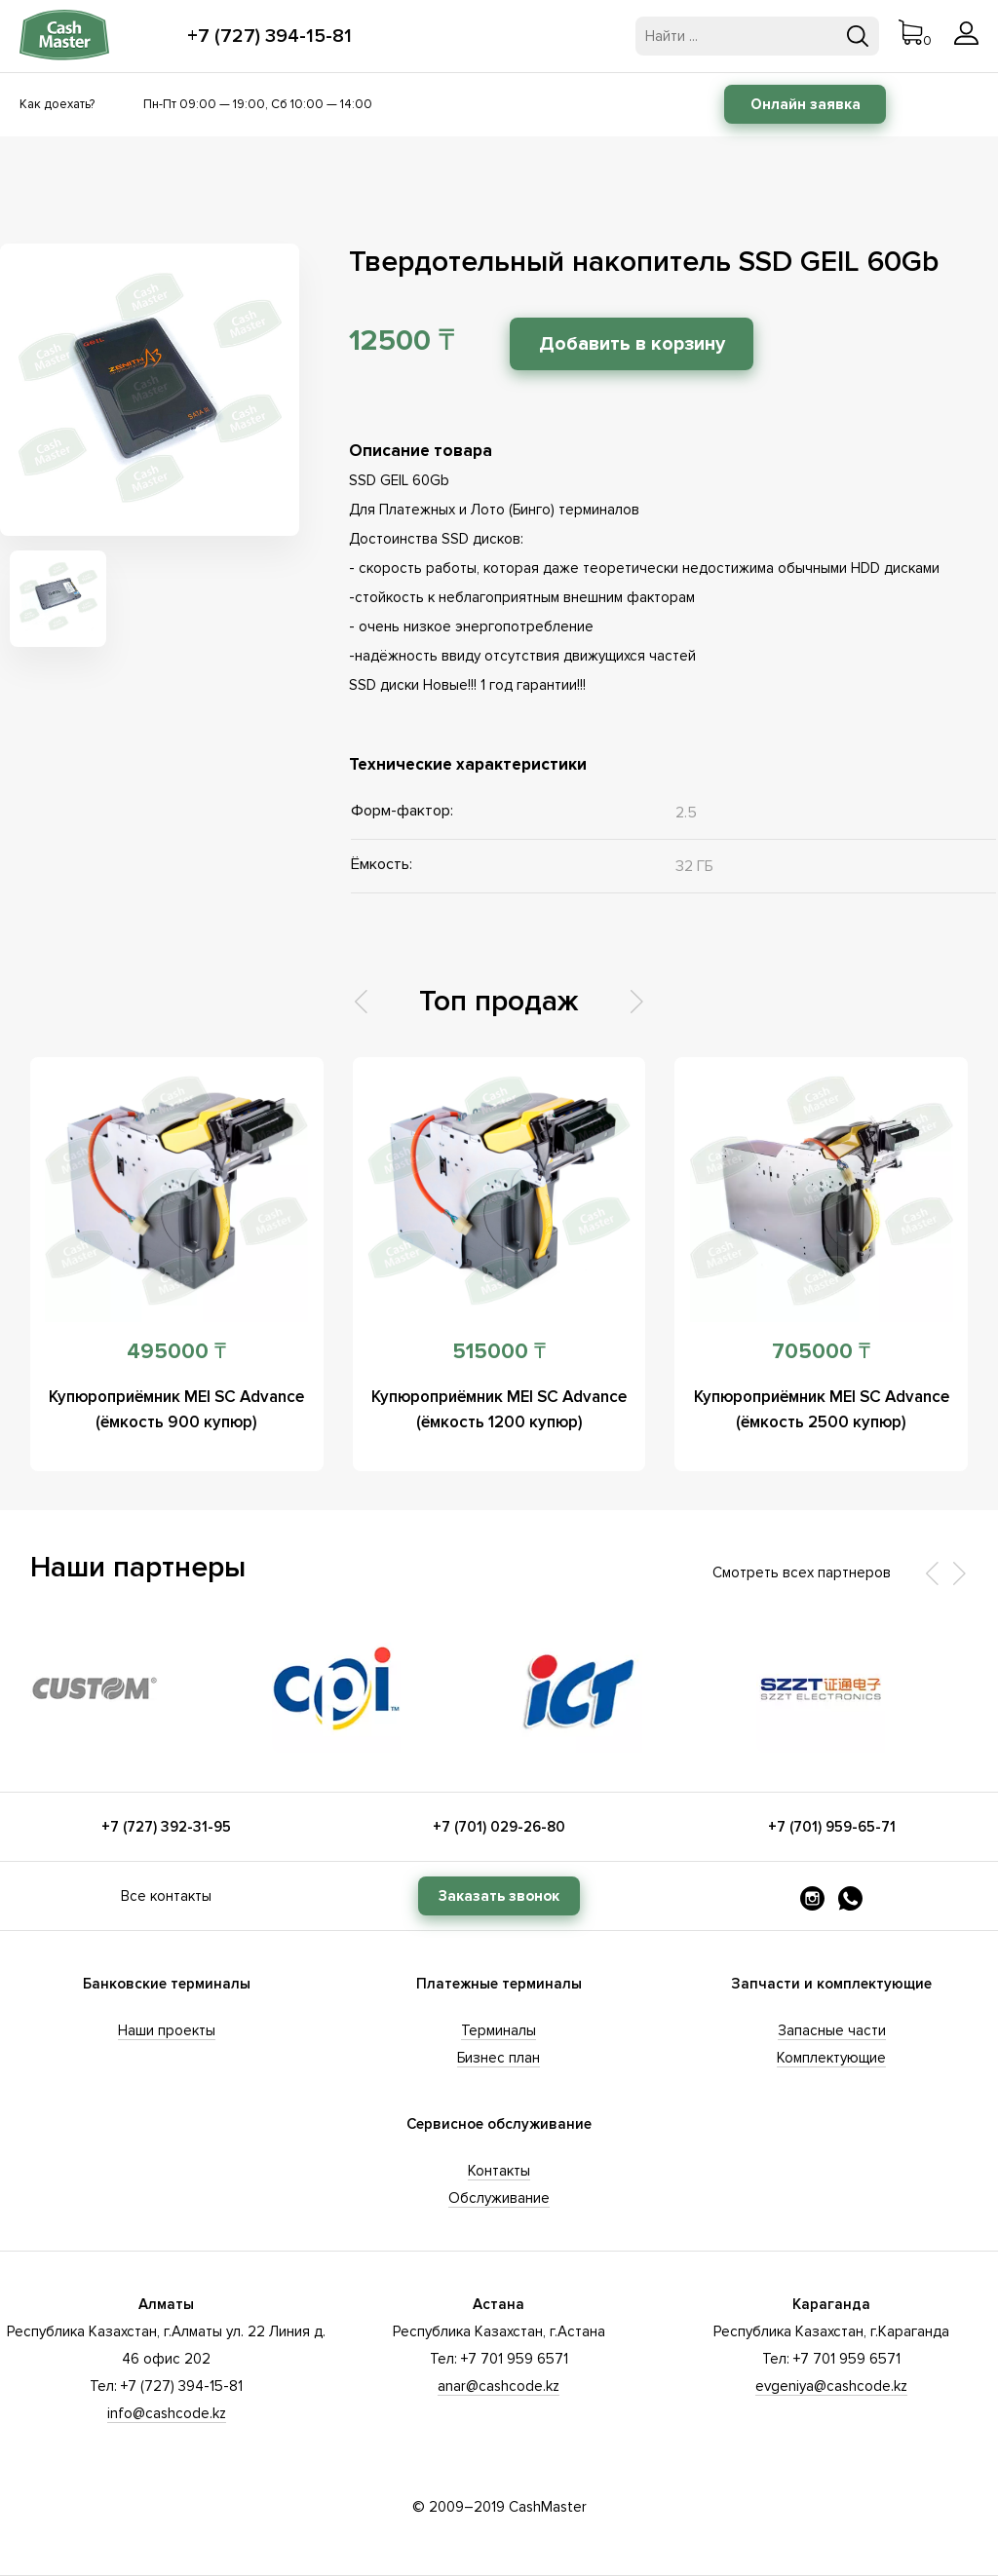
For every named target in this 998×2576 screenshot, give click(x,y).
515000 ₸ (499, 1352)
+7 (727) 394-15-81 (269, 36)
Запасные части (832, 2030)
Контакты (499, 2170)
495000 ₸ (176, 1352)
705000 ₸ (821, 1352)
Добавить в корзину (633, 344)
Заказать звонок (499, 1896)
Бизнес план (498, 2057)
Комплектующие (831, 2057)
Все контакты (166, 1896)
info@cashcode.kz (166, 2413)
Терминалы (498, 2030)
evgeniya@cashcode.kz (831, 2386)
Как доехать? (57, 104)
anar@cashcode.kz (498, 2386)
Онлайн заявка (805, 104)
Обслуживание (499, 2198)
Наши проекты (166, 2030)
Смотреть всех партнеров (801, 1572)
